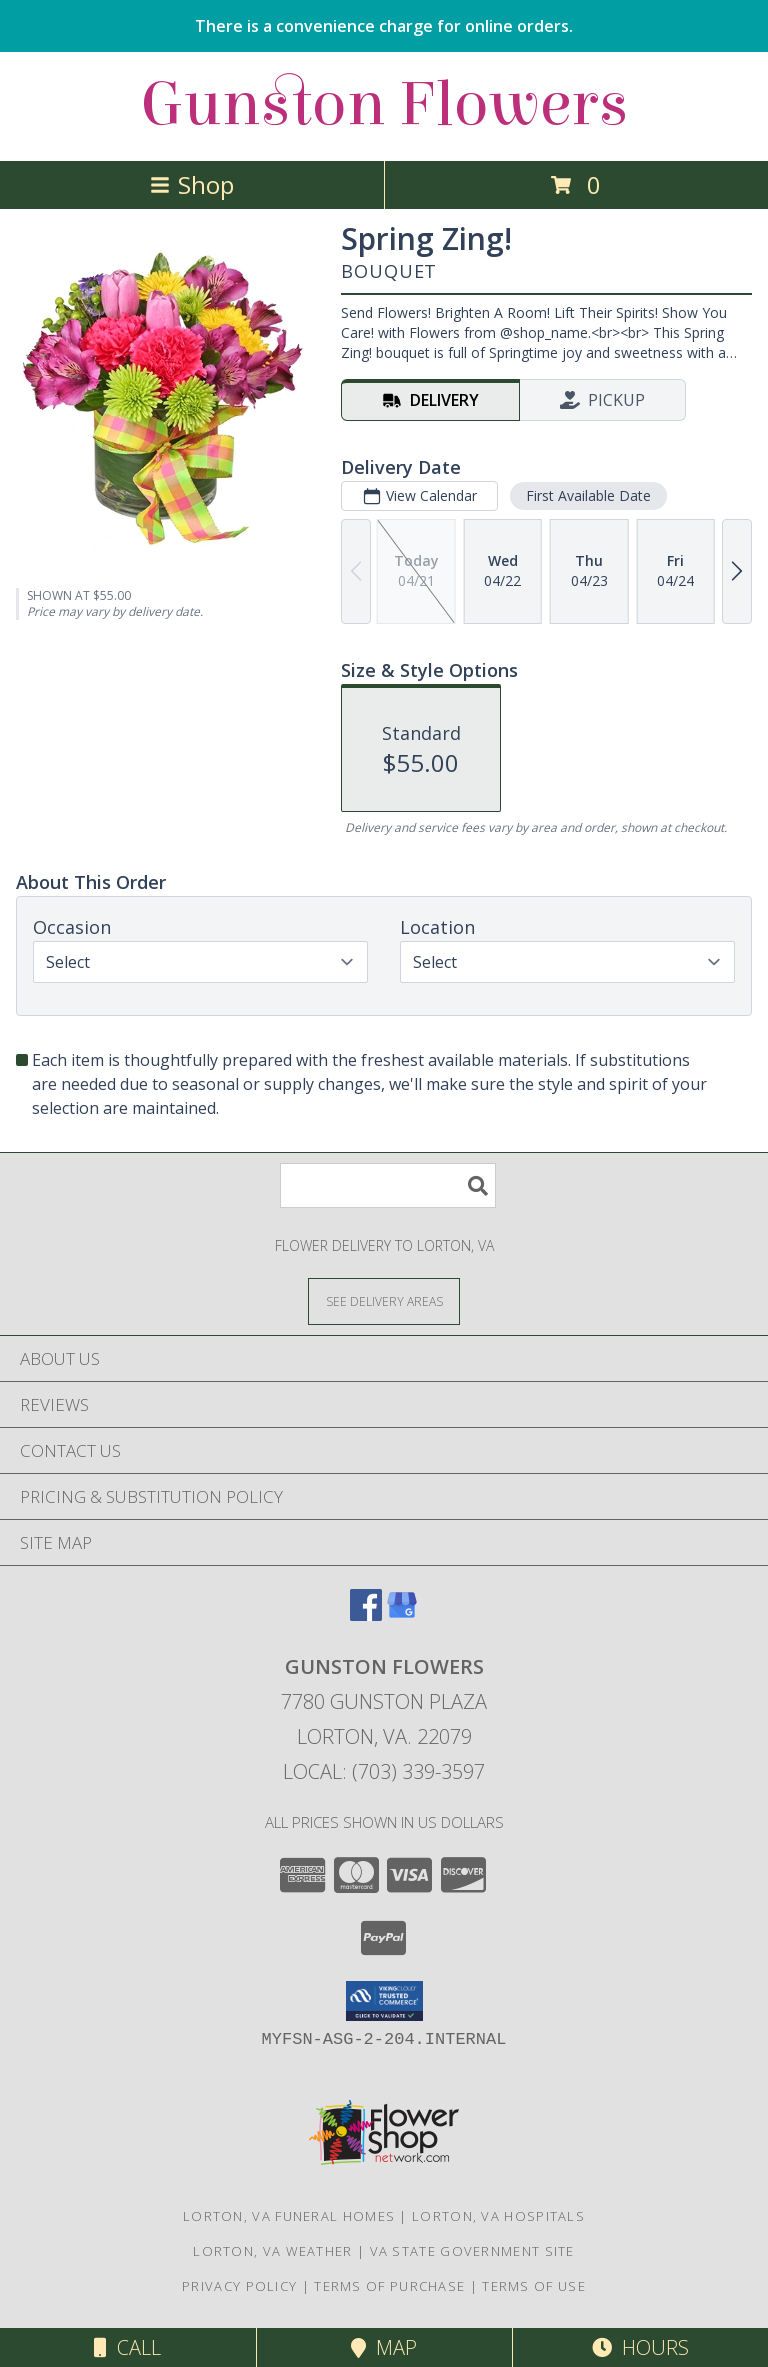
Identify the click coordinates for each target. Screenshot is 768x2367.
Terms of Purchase (389, 2286)
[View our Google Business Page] (402, 1614)
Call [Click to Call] (127, 2347)
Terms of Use (534, 2286)
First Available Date (588, 495)
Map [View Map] (384, 2347)
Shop (192, 184)
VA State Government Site (472, 2251)
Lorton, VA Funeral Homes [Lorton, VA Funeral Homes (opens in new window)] (289, 2216)
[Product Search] (388, 1185)
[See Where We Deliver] (384, 1300)
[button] (384, 2001)
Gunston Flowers (384, 104)
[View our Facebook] (366, 1614)
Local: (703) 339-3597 (384, 1771)
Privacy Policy (239, 2286)
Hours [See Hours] (640, 2347)
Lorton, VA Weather (272, 2251)
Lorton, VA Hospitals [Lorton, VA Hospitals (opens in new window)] (498, 2216)
